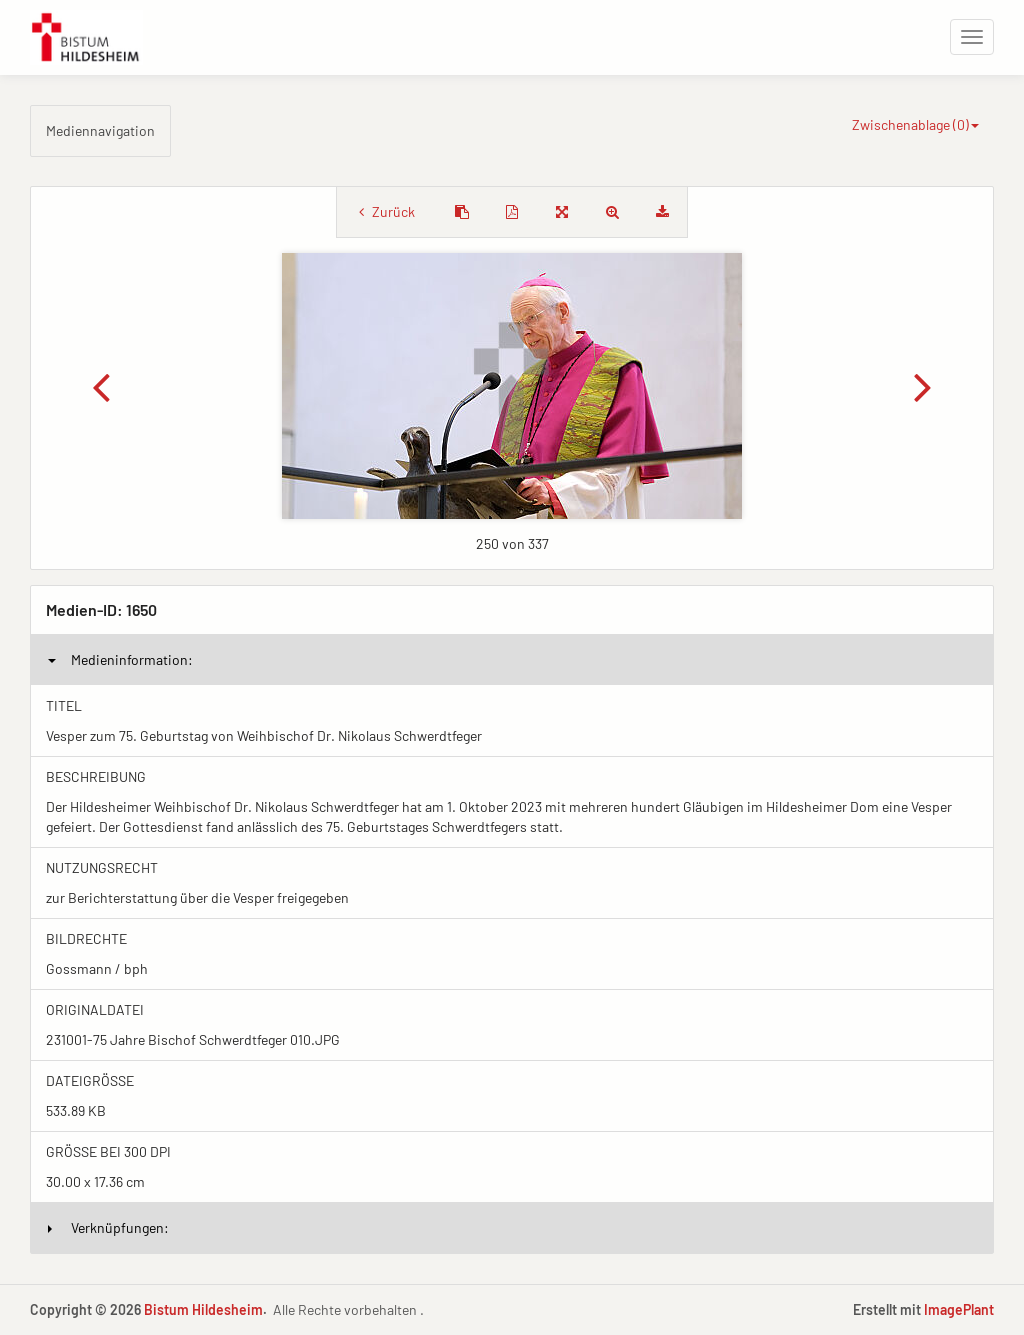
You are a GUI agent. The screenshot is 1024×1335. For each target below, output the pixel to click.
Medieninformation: (120, 659)
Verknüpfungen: (108, 1227)
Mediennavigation (100, 130)
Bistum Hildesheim (203, 1309)
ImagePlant (959, 1309)
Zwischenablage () (915, 124)
